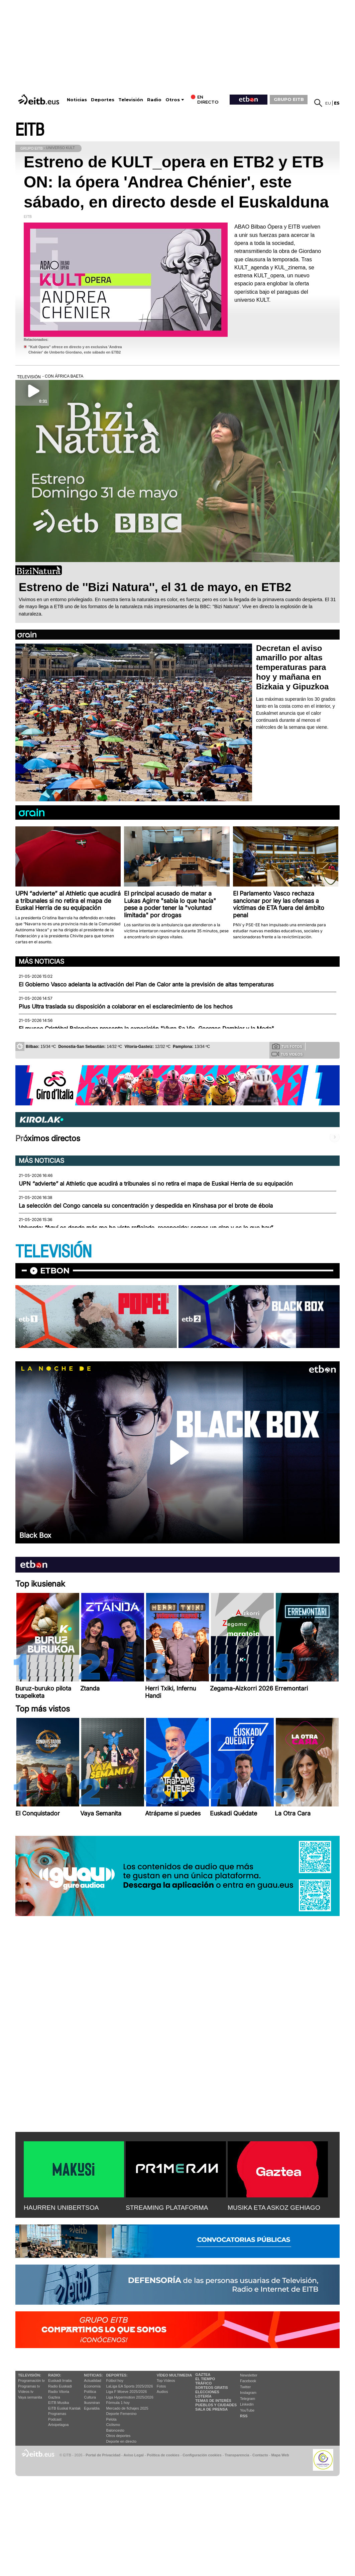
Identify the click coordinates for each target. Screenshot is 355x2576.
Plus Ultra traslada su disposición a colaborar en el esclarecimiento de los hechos (126, 1006)
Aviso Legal (134, 2455)
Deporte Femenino (121, 2414)
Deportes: (117, 2375)
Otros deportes (118, 2436)
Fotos (161, 2386)
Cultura (90, 2397)
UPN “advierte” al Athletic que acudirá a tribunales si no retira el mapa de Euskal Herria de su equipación (156, 1183)
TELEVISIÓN (53, 1251)
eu (328, 103)
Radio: (54, 2375)
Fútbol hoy (114, 2381)
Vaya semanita (30, 2397)
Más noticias (41, 961)
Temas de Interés (213, 2401)
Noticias (77, 99)
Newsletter (248, 2375)
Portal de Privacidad (103, 2455)
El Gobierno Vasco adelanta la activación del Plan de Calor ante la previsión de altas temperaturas (146, 984)
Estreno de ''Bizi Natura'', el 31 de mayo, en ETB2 (155, 586)
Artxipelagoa (58, 2425)
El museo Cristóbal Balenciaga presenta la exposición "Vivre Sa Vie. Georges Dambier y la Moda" (146, 1028)
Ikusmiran (92, 2403)
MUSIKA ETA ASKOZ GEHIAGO (274, 2207)
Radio (154, 99)
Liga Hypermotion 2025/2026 (129, 2397)
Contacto (260, 2455)
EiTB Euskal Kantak (64, 2408)
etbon (55, 1270)
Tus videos (287, 1054)
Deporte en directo (121, 2441)
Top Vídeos (166, 2381)
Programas (57, 2414)
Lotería (203, 2396)
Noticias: (93, 2375)
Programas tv (29, 2386)
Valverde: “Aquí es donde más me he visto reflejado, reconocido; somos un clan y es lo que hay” (146, 1227)
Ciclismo (113, 2425)
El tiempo (205, 2379)
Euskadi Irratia (60, 2381)
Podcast (55, 2419)
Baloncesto (115, 2430)
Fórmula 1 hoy (118, 2403)
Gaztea (54, 2397)
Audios (162, 2392)
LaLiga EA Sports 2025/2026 (129, 2386)
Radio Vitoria (58, 2392)
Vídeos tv (25, 2392)
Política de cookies (163, 2455)
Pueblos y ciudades (216, 2405)
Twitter (245, 2387)
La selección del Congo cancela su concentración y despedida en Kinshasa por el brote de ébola (146, 1205)
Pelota (111, 2419)
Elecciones (207, 2392)
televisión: (29, 2375)
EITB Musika (58, 2403)
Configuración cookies (202, 2455)
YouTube (247, 2410)
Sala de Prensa (211, 2409)
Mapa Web (280, 2455)
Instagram (248, 2393)
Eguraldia (91, 2408)
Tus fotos (287, 1046)
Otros (172, 99)
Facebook (248, 2381)
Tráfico (203, 2383)
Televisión (130, 99)
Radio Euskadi (60, 2386)
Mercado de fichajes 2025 (127, 2408)
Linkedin (247, 2404)
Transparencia (237, 2455)
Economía (92, 2386)
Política (90, 2392)
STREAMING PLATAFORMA (167, 2207)
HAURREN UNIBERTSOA (61, 2207)
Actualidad (92, 2381)
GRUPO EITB (289, 99)
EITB (29, 130)
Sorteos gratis (211, 2388)
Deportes (102, 99)
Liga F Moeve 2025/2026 (126, 2392)
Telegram (247, 2399)
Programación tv (31, 2381)
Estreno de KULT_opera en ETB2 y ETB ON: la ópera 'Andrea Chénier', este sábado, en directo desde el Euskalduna (176, 182)
